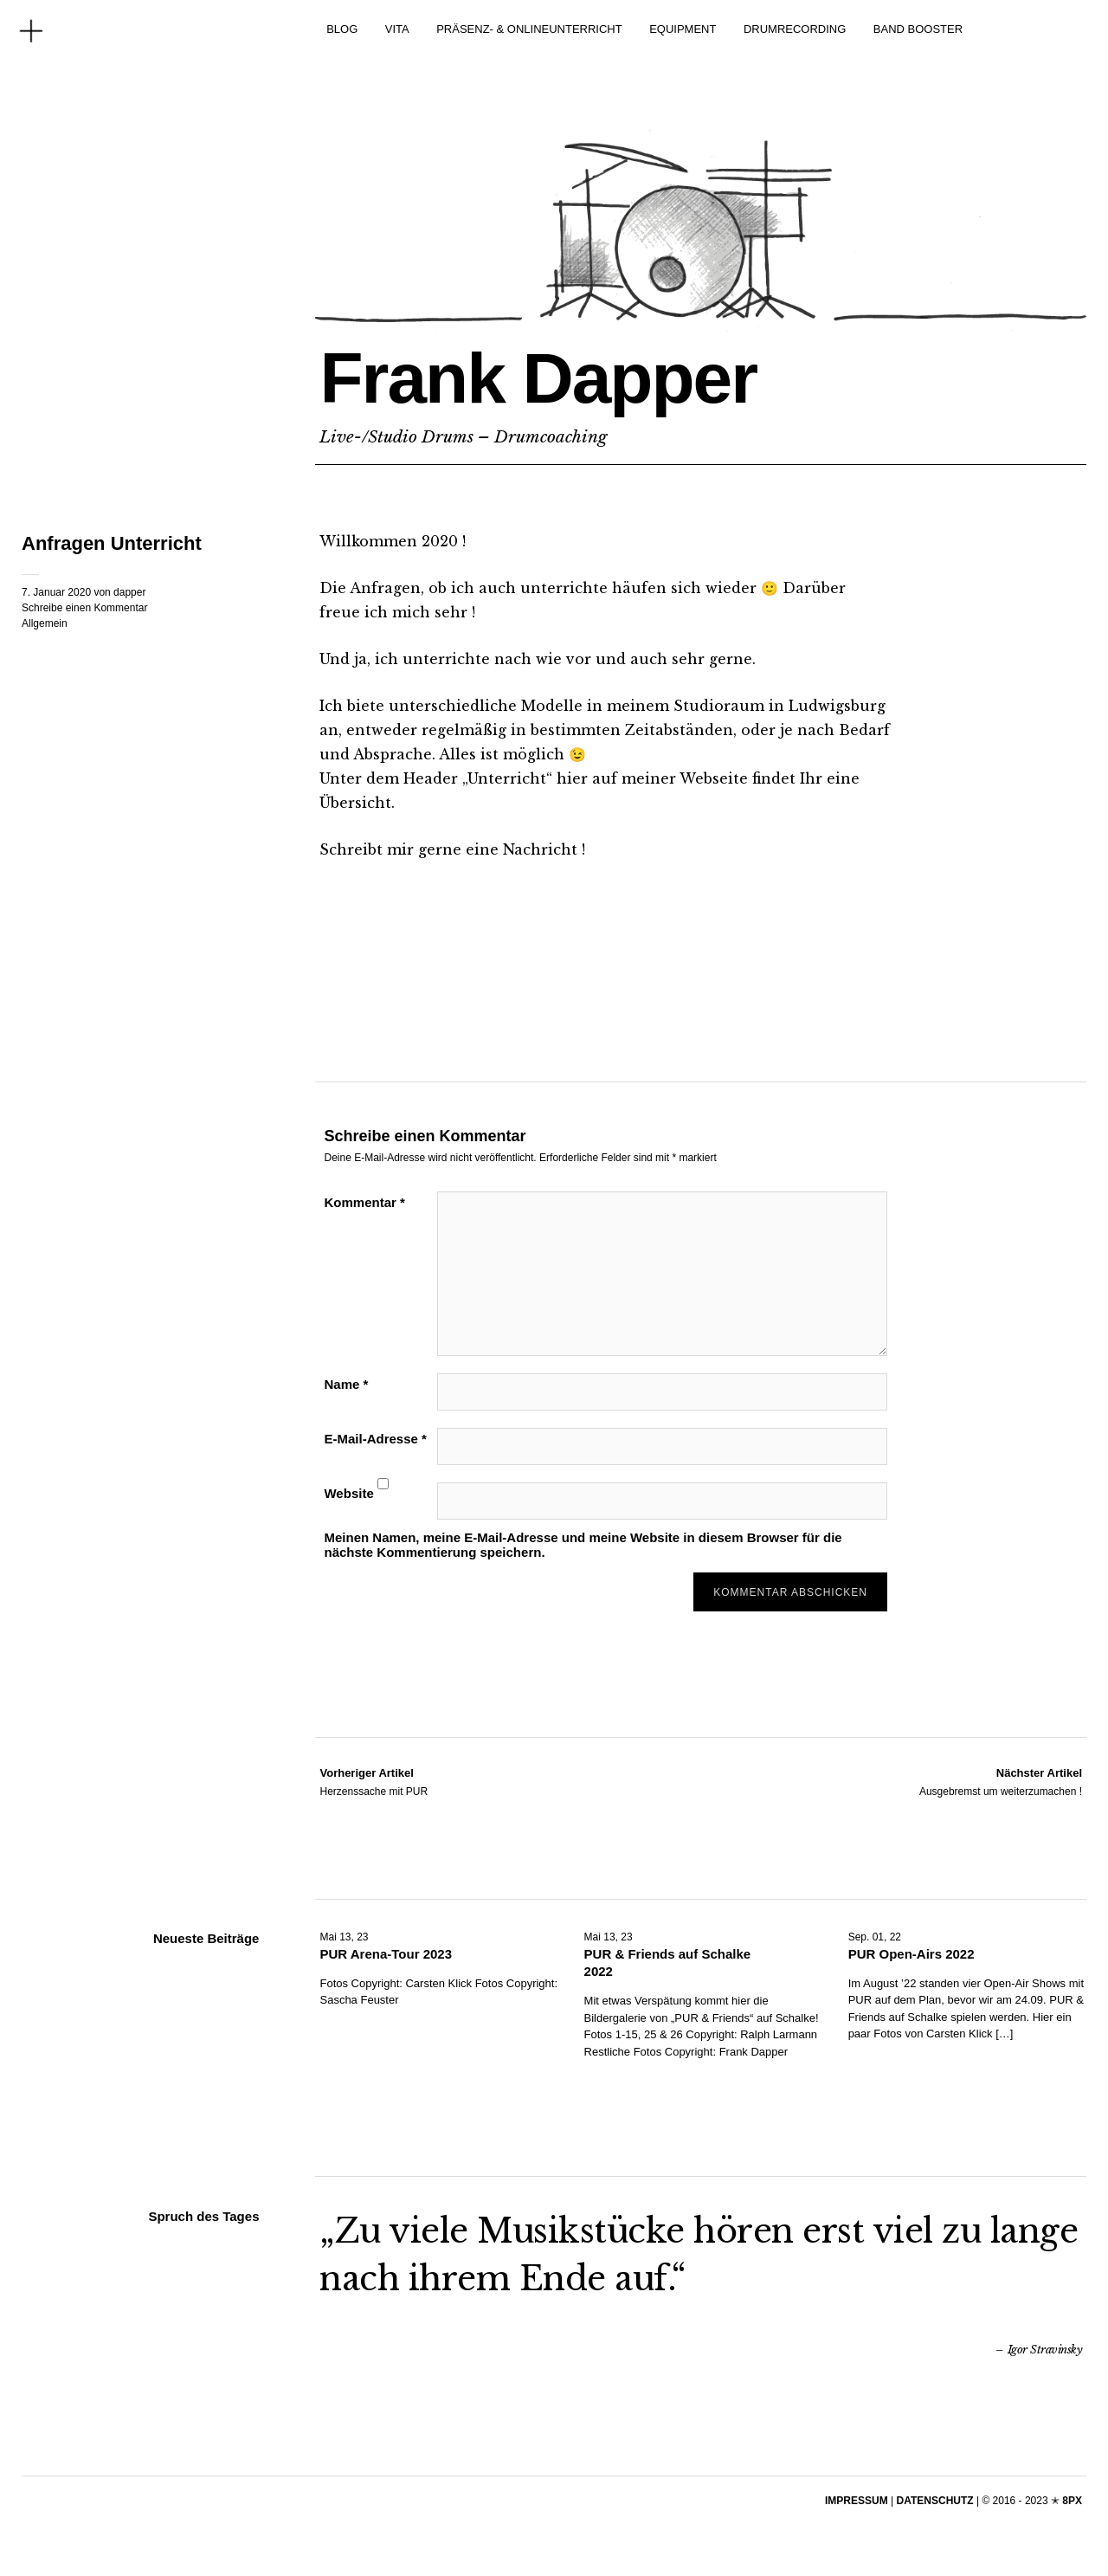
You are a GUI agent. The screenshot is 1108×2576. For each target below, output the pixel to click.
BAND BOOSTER (918, 29)
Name (346, 1384)
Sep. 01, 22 (874, 1937)
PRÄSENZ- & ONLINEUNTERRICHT (529, 29)
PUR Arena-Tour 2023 (385, 1954)
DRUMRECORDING (795, 29)
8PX (1072, 2501)
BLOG (342, 29)
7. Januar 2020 (56, 592)
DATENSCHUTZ (935, 2501)
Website (348, 1493)
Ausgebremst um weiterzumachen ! (1000, 1781)
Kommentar (364, 1202)
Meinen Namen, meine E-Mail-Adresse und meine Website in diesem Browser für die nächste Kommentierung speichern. (582, 1544)
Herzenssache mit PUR (373, 1781)
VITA (397, 29)
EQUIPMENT (682, 29)
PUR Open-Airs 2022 (911, 1954)
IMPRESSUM (856, 2501)
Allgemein (45, 623)
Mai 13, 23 (343, 1937)
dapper (129, 592)
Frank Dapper (538, 378)
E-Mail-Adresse (375, 1438)
